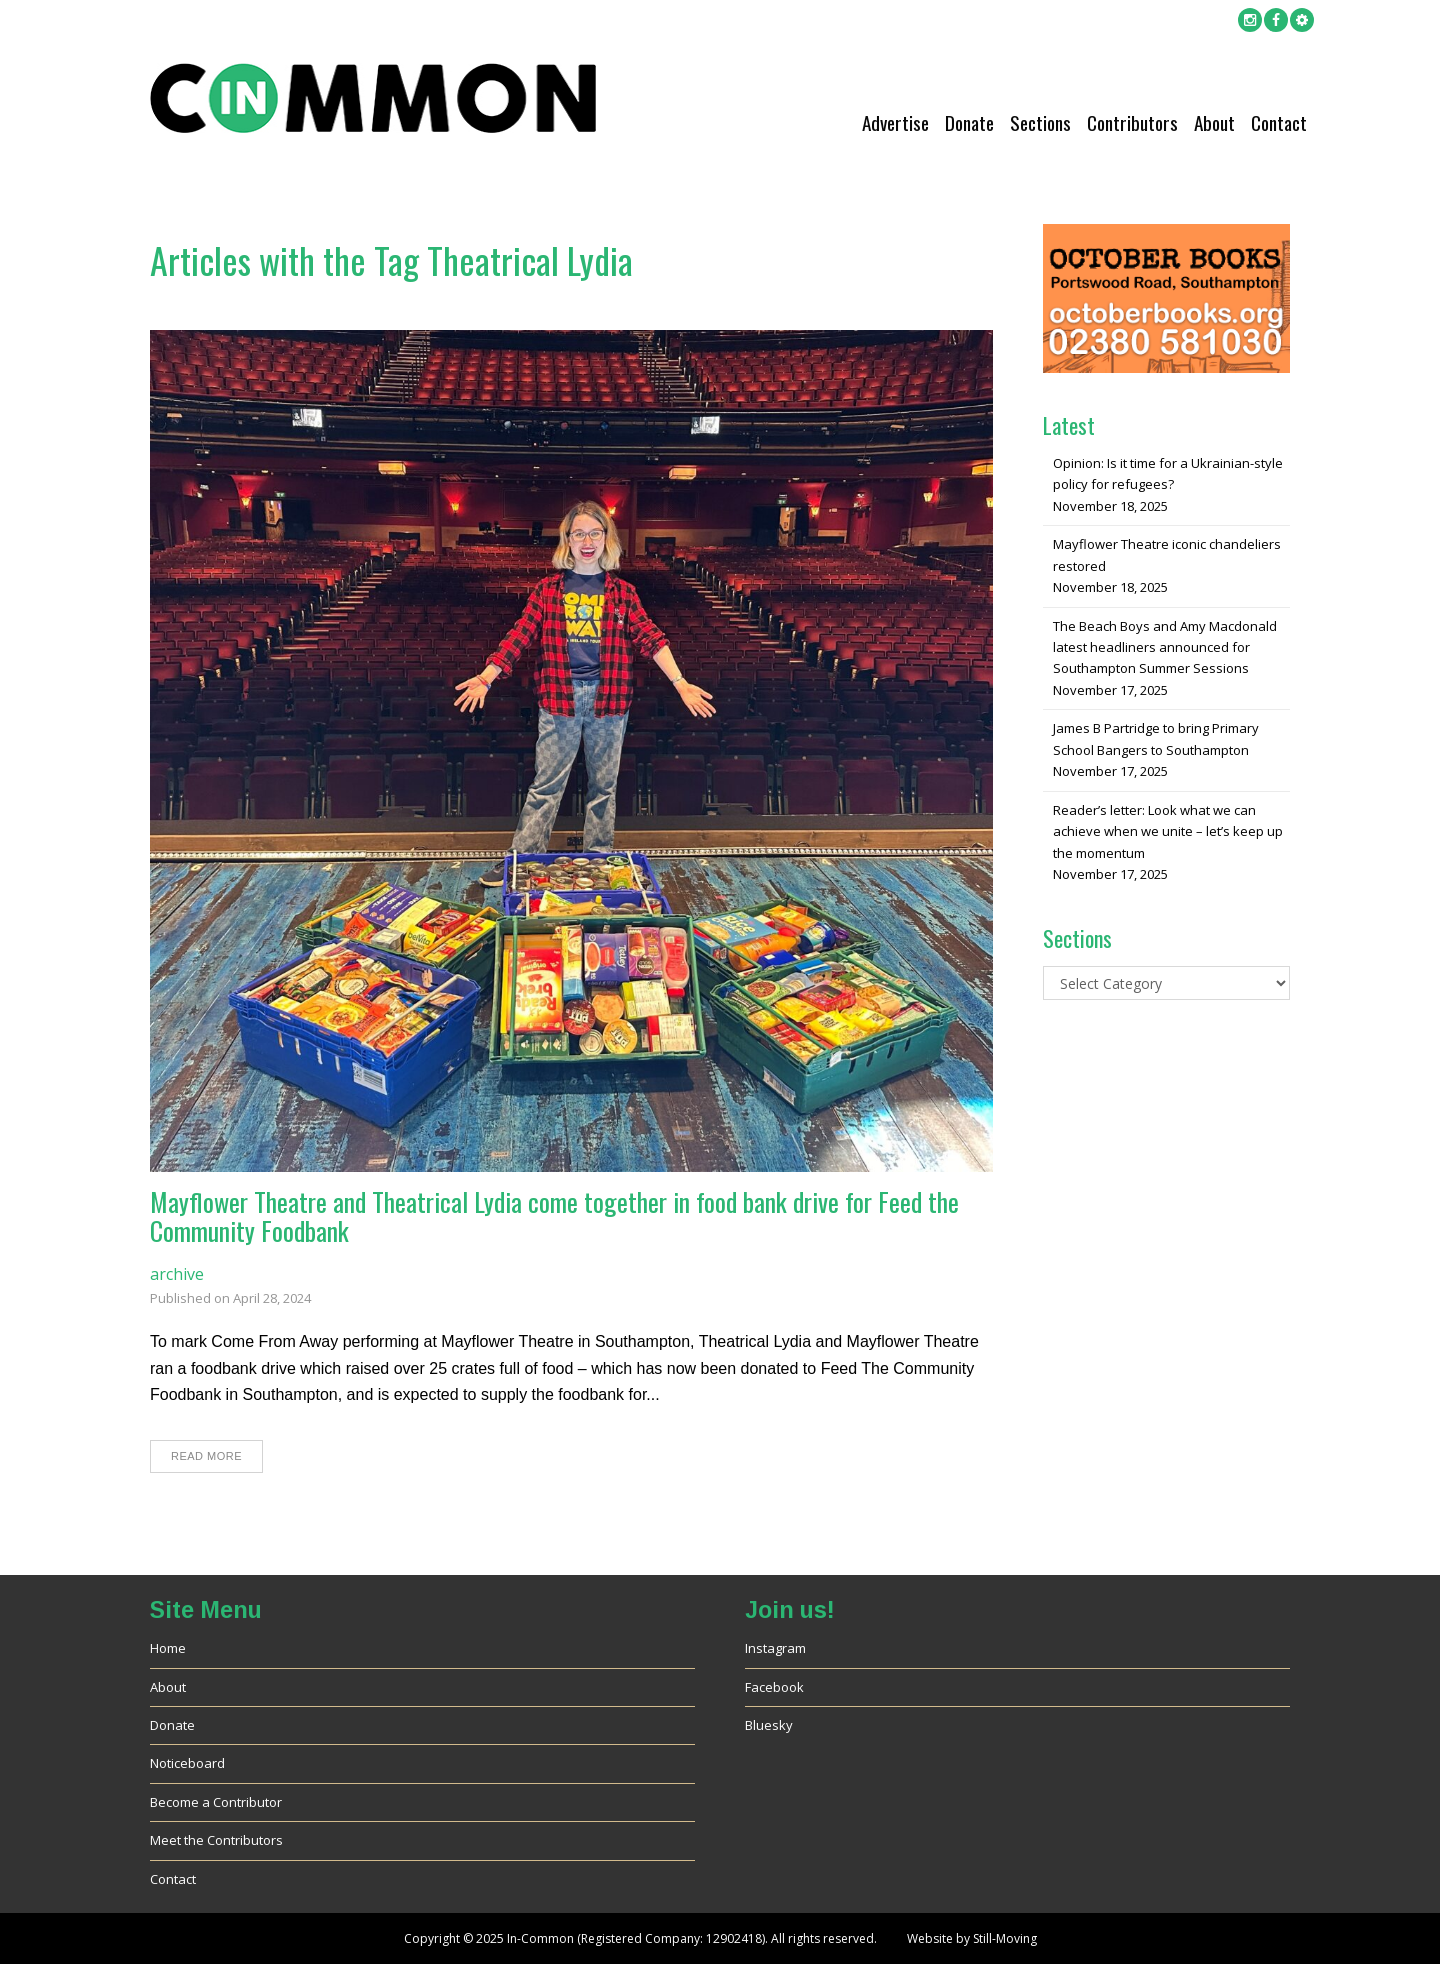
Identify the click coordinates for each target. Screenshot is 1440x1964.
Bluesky (769, 1725)
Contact (1279, 122)
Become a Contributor (216, 1802)
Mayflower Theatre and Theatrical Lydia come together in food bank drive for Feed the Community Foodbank (554, 1216)
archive (177, 1274)
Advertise (895, 122)
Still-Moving (1005, 1938)
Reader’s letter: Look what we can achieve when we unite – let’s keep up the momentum (1168, 831)
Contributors (1132, 122)
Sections (1040, 122)
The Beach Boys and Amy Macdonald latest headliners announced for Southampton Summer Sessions (1165, 647)
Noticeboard (187, 1763)
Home (168, 1648)
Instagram (775, 1648)
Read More (206, 1456)
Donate (969, 122)
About (1214, 122)
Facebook (774, 1687)
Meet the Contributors (216, 1840)
